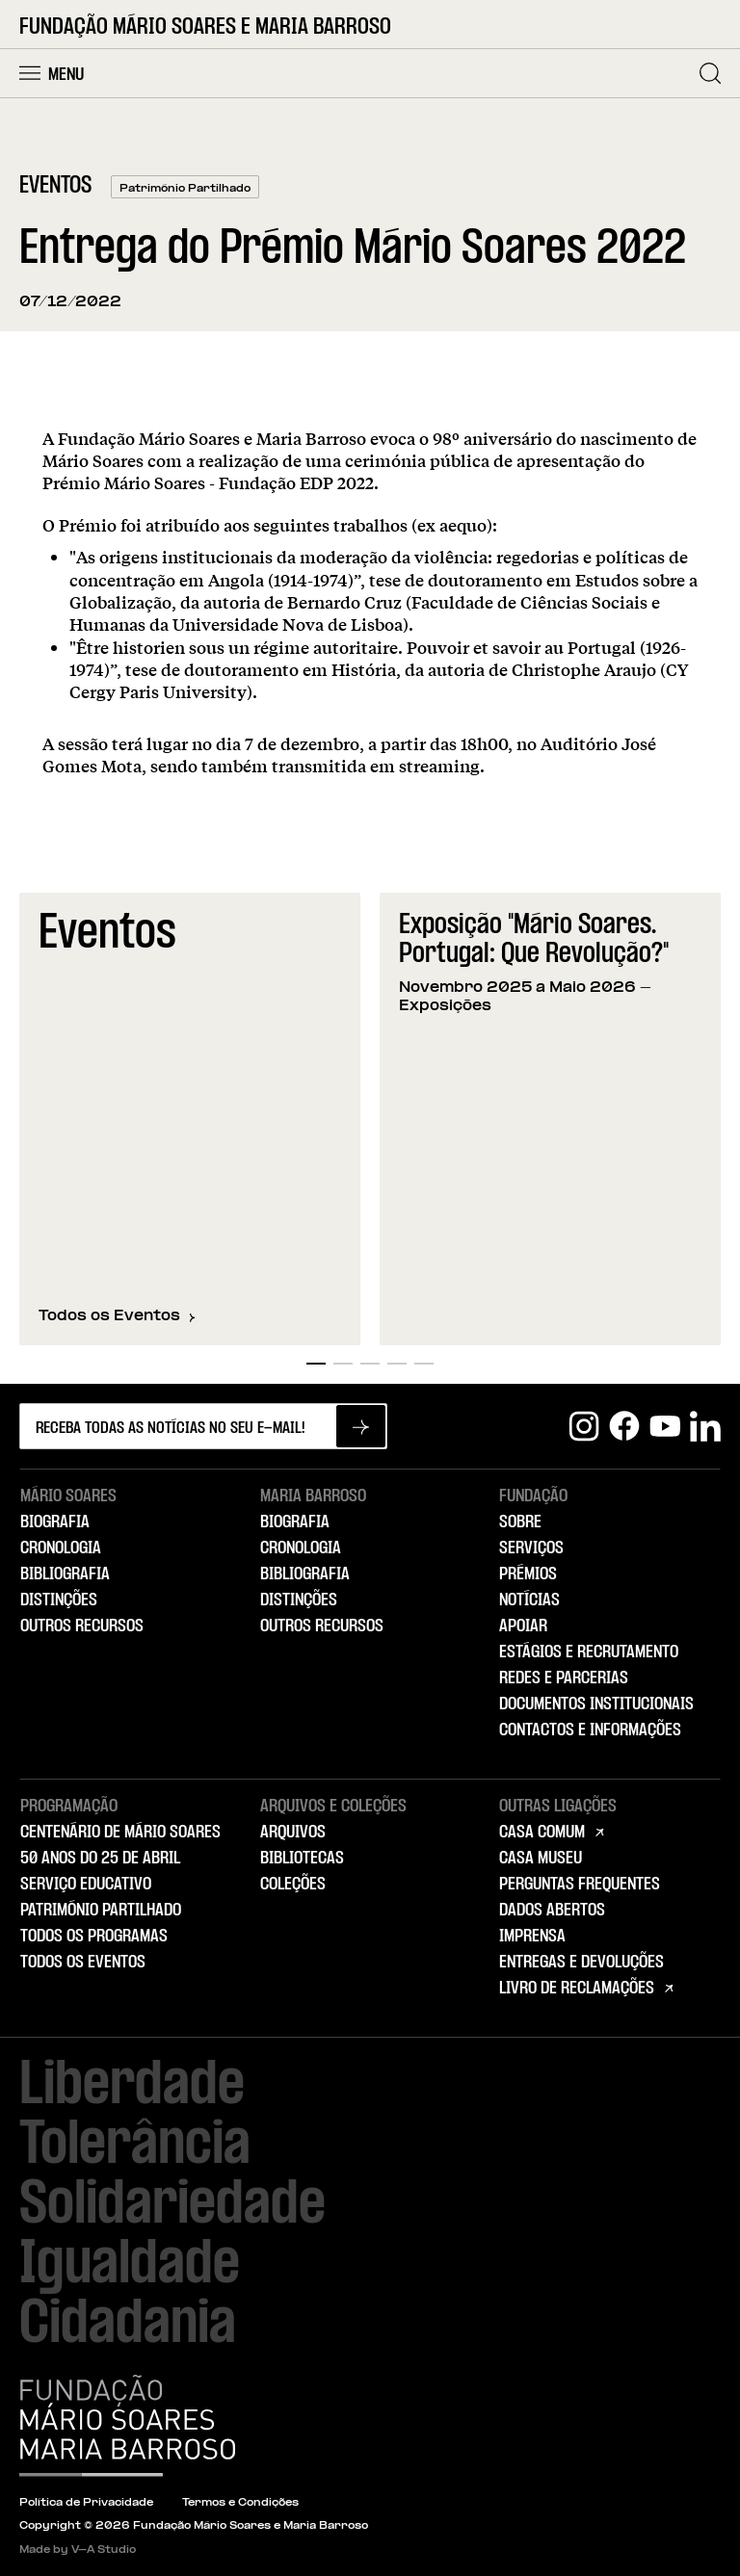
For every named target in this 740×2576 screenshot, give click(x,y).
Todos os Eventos (117, 1316)
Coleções (293, 1884)
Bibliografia (65, 1574)
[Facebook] (624, 1426)
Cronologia (60, 1548)
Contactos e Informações (590, 1730)
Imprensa (532, 1936)
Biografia (55, 1522)
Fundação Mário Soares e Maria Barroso (205, 27)
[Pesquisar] (710, 73)
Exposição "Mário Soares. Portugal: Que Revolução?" (534, 940)
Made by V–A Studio (77, 2550)
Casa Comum (542, 1832)
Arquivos (293, 1832)
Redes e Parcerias (563, 1678)
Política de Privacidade (86, 2503)
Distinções (58, 1600)
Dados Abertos (552, 1910)
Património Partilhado (100, 1910)
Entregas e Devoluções (581, 1962)
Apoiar (523, 1626)
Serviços (531, 1548)
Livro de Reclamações (576, 1988)
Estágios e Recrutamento (588, 1652)
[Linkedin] (705, 1426)
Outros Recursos (82, 1626)
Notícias (529, 1600)
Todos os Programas (94, 1936)
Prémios (528, 1574)
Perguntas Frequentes (579, 1884)
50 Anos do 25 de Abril (100, 1858)
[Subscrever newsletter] (360, 1426)
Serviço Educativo (85, 1884)
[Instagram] (583, 1426)
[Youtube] (664, 1426)
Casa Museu (540, 1858)
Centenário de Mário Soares (120, 1832)
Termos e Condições (240, 2503)
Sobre (520, 1522)
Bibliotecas (302, 1858)
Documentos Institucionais (596, 1704)
